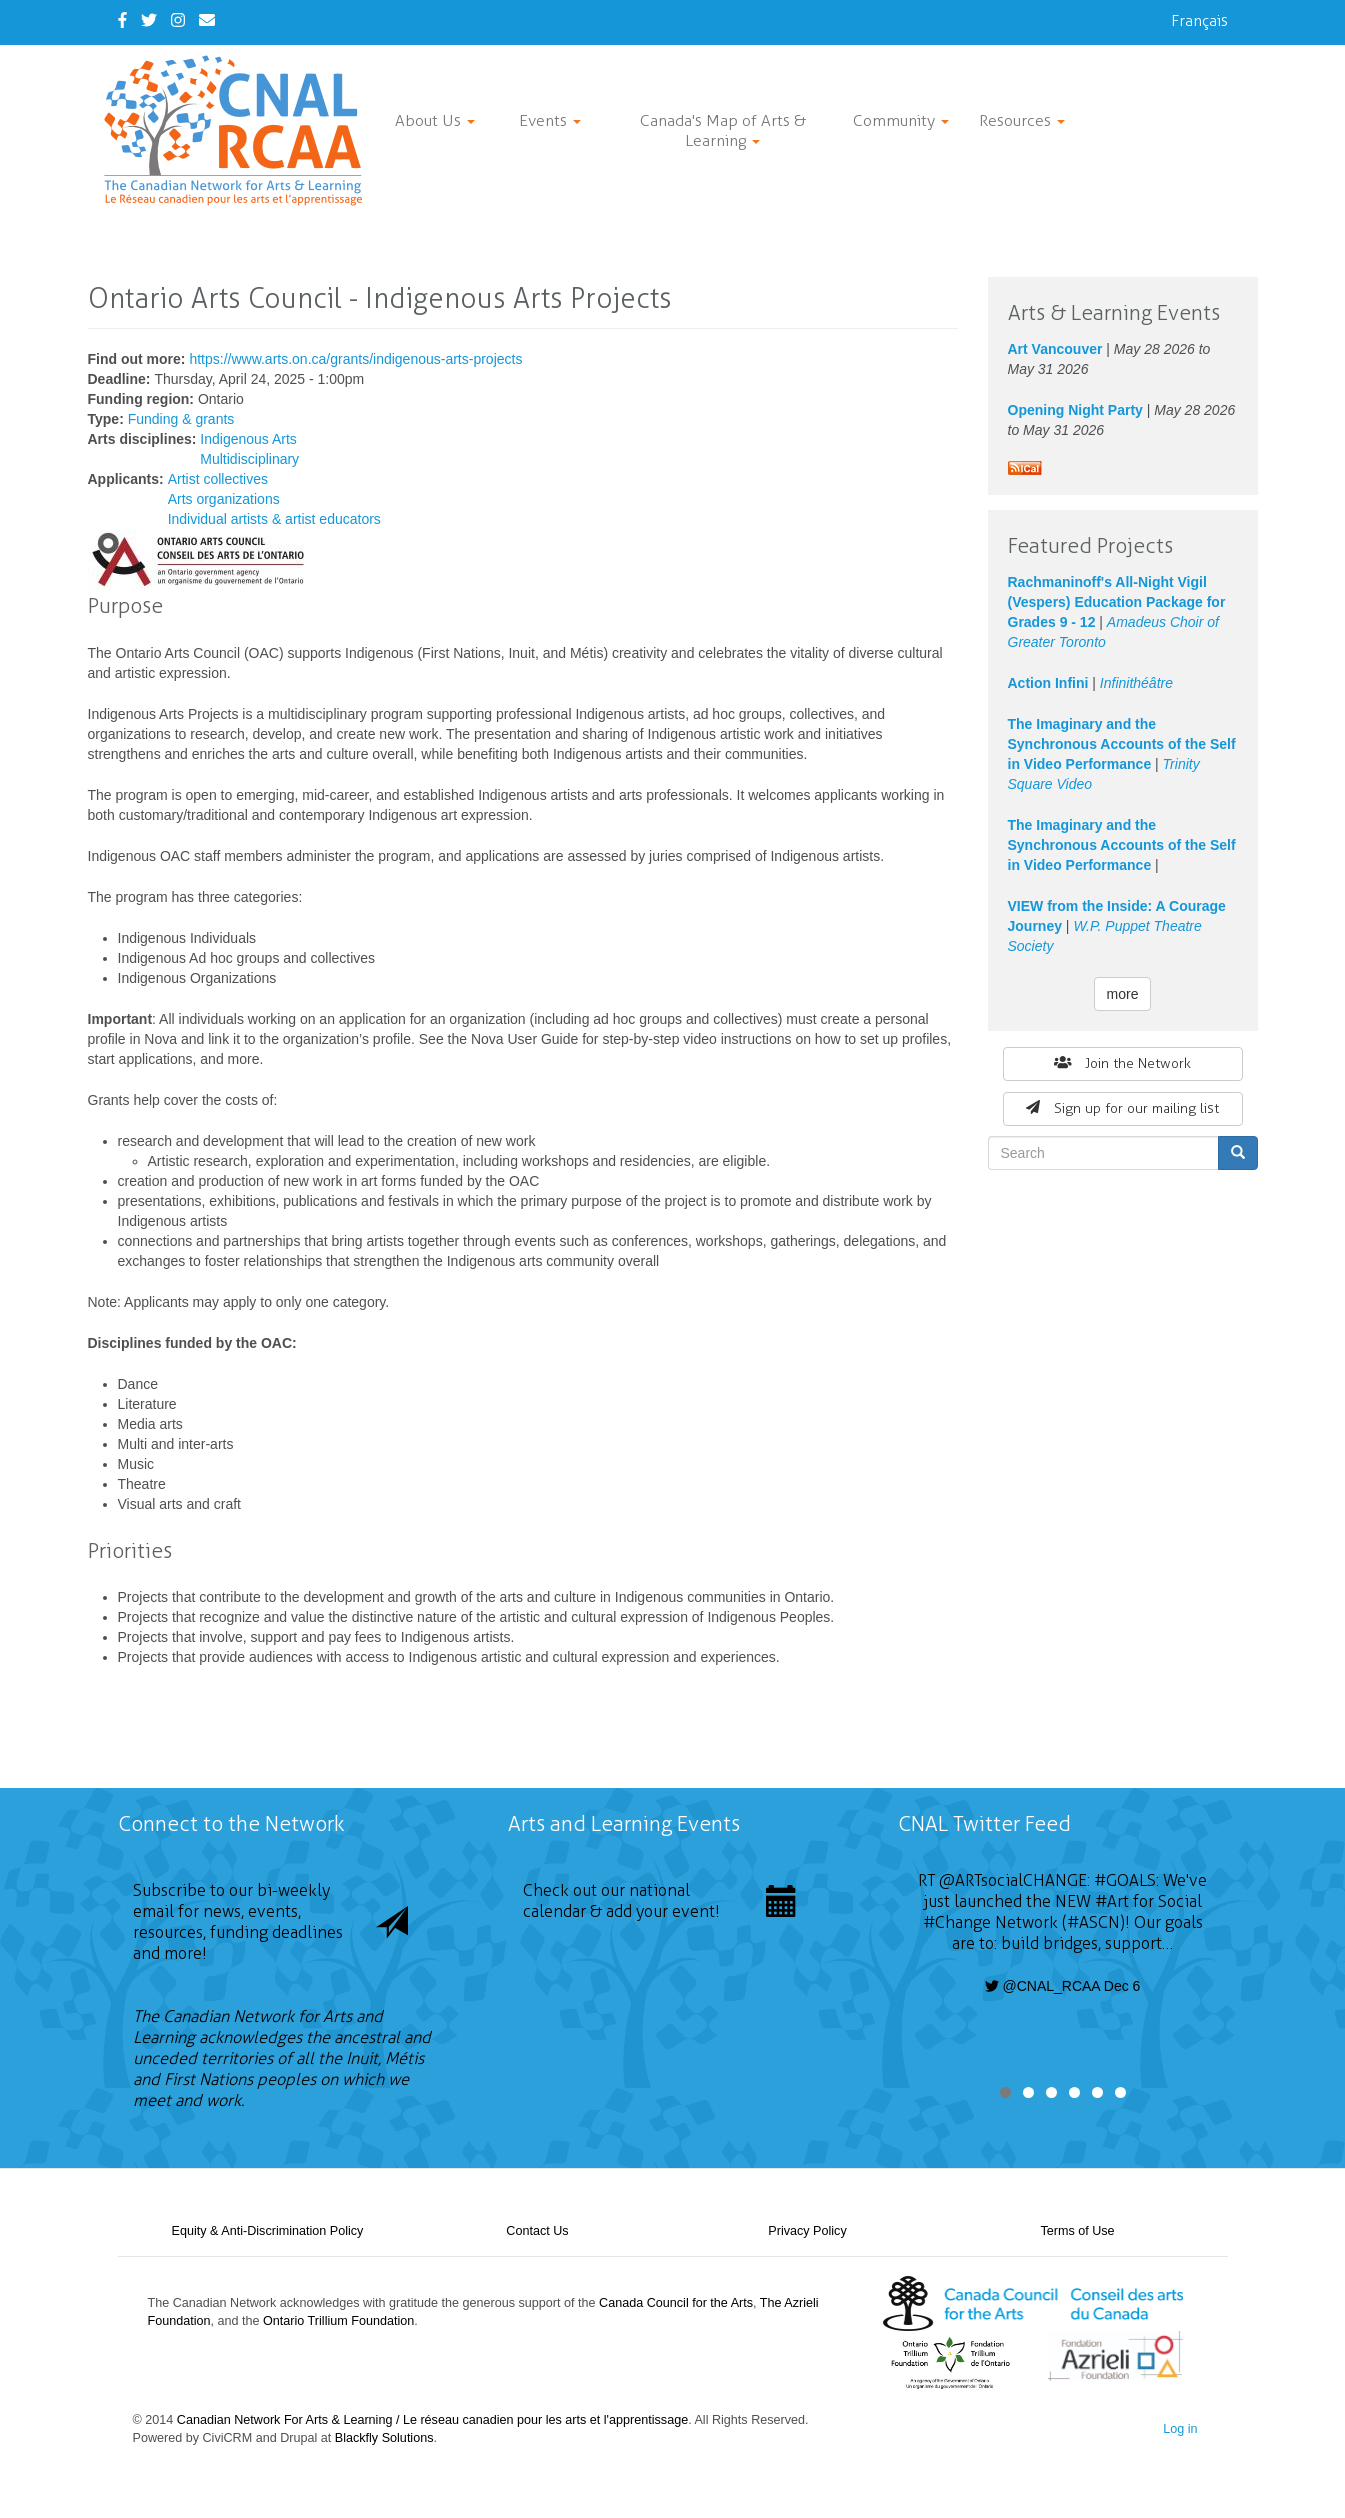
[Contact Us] (207, 20)
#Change (957, 1922)
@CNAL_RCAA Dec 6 (1063, 1986)
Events (550, 120)
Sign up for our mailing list (1122, 1108)
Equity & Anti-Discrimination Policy (268, 2231)
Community (901, 120)
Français (1199, 20)
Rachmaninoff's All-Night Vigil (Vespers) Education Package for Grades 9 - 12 (1117, 602)
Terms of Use (1077, 2231)
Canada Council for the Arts (676, 2303)
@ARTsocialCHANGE (1013, 1880)
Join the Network (1123, 1063)
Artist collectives (218, 479)
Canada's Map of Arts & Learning (723, 130)
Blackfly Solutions (384, 2438)
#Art (1112, 1901)
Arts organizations (224, 499)
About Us (435, 120)
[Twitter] (149, 20)
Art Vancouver (1055, 349)
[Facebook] (122, 20)
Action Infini (1048, 683)
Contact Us (537, 2231)
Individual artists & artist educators (274, 519)
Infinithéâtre (1136, 683)
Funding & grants (181, 419)
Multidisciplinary (249, 459)
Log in (1180, 2429)
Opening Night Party (1075, 410)
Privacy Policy (807, 2231)
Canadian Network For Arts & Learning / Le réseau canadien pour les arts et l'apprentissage (432, 2420)
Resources (1022, 120)
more (1123, 994)
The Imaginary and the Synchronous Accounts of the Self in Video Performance (1122, 744)
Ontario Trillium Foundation (338, 2321)
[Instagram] (178, 20)
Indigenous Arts (248, 439)
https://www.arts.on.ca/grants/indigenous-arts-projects (355, 359)
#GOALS (1125, 1880)
